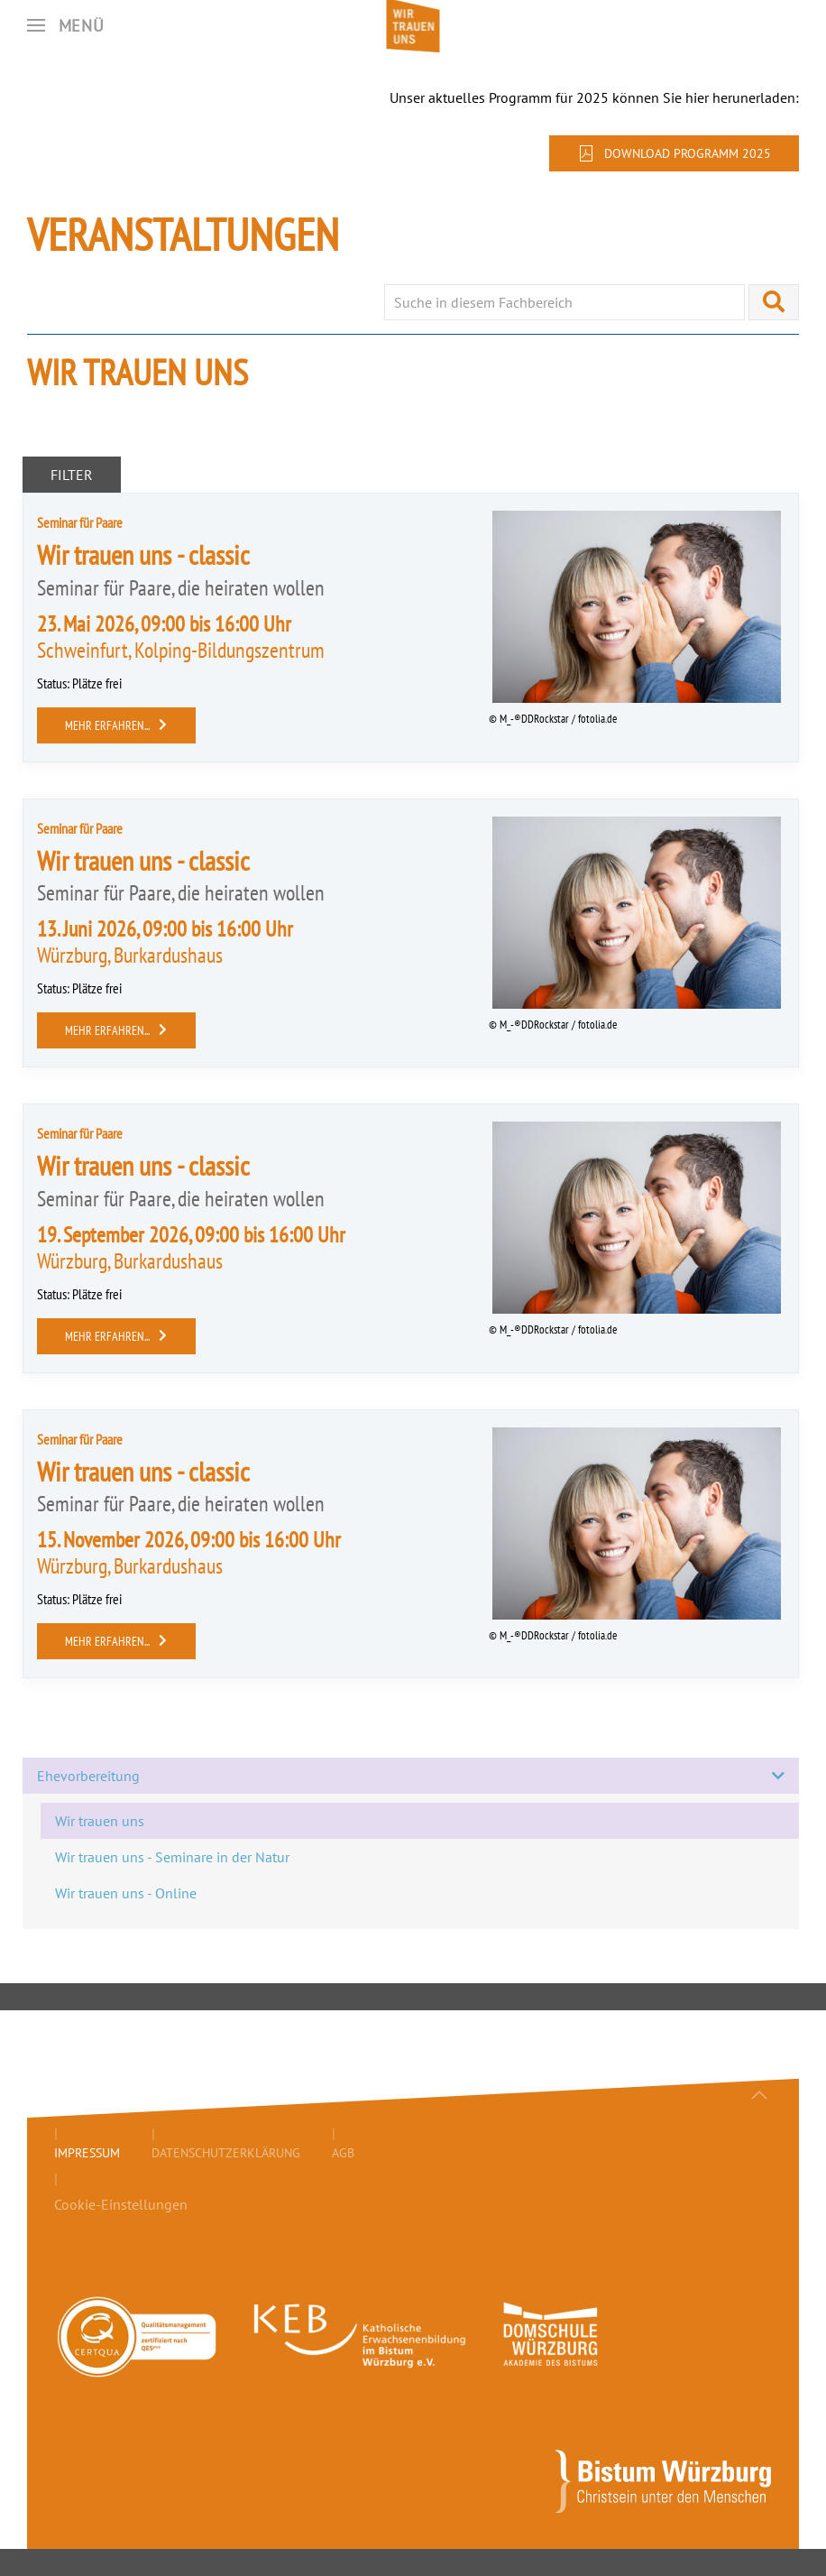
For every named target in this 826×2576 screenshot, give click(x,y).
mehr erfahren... (116, 725)
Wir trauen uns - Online (126, 1893)
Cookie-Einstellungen (121, 2204)
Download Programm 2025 (674, 153)
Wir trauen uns (99, 1821)
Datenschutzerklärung (225, 2153)
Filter (71, 475)
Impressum (87, 2153)
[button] (66, 25)
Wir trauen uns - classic (143, 554)
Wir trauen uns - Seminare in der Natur (172, 1857)
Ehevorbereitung (411, 1776)
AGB (343, 2153)
